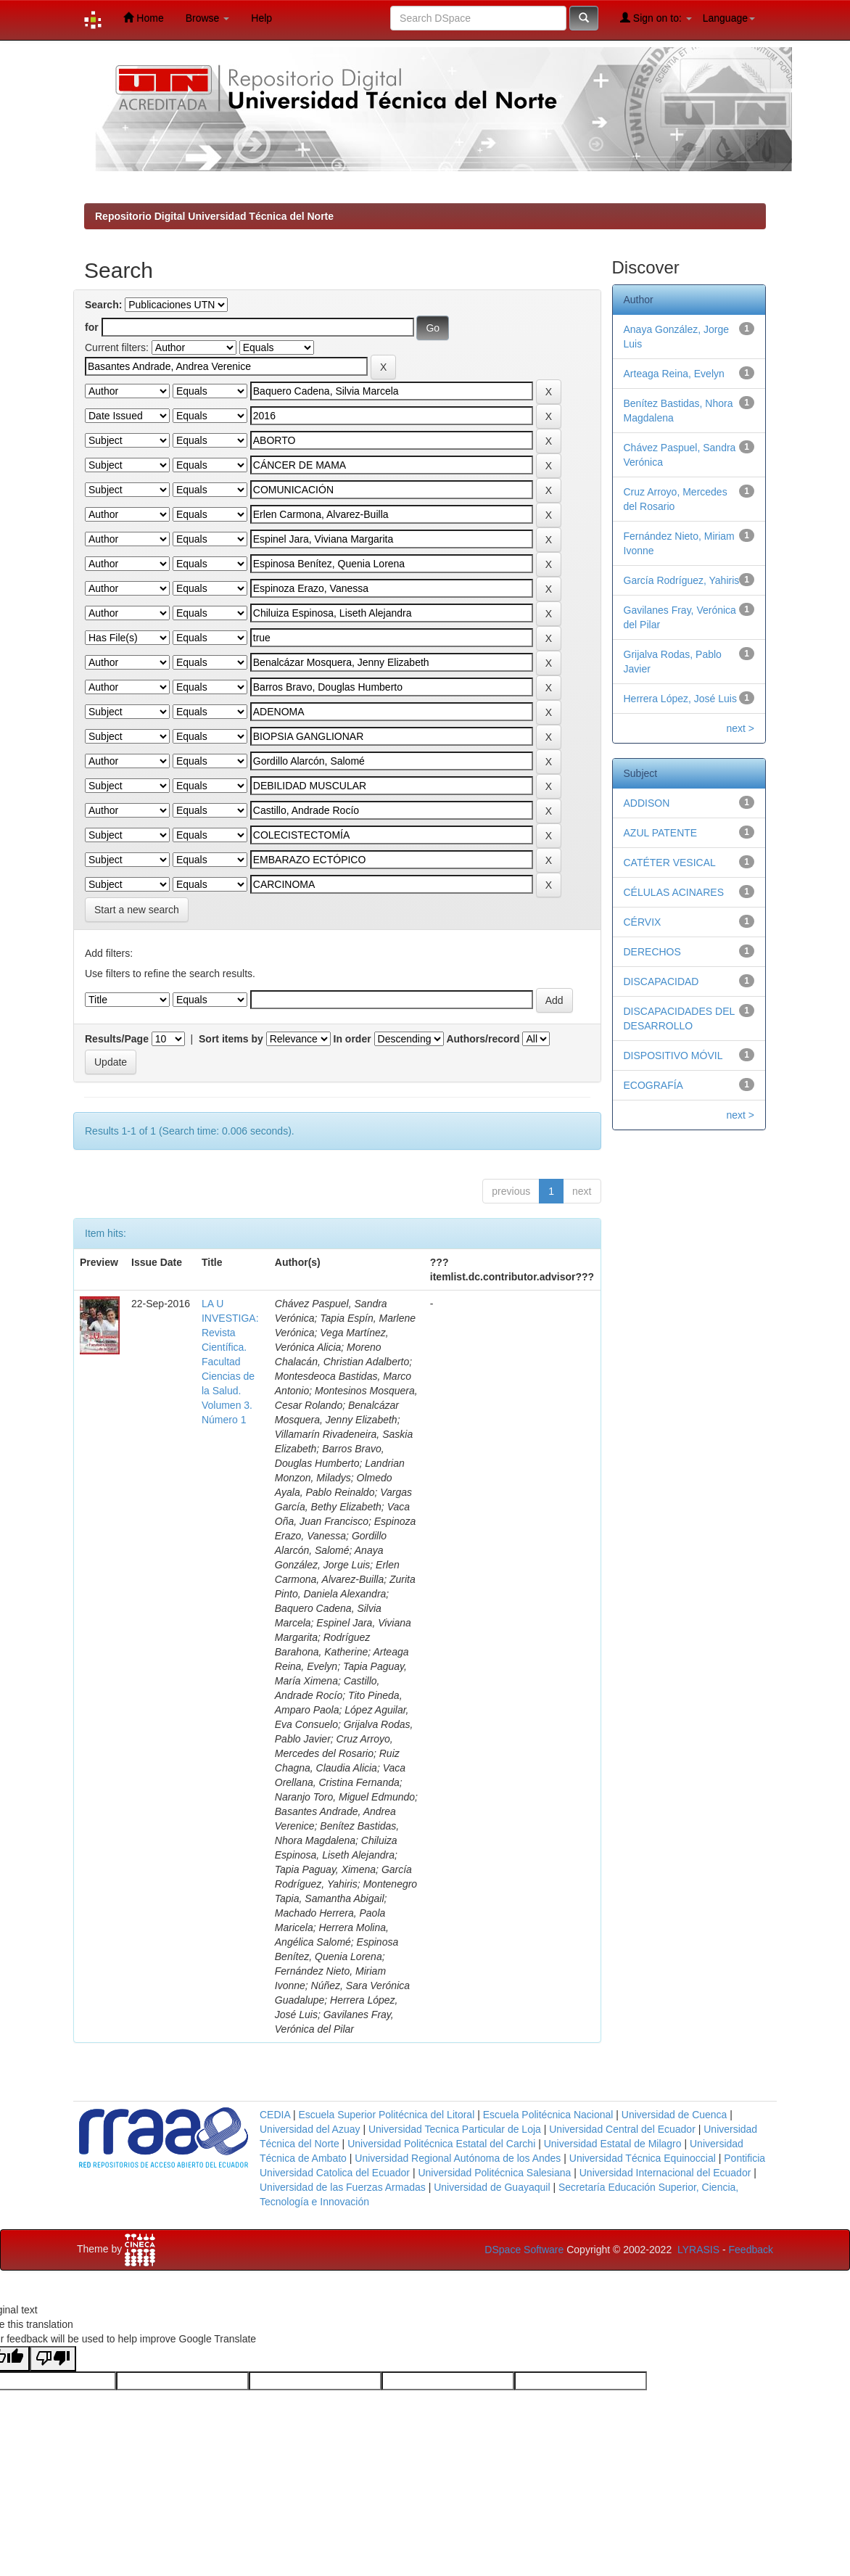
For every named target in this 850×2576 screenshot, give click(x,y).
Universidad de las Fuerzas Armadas (343, 2187)
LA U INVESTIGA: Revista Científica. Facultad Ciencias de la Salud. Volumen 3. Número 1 (230, 1361)
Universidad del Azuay (310, 2129)
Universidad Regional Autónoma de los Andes (458, 2158)
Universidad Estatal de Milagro (613, 2143)
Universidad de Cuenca (674, 2114)
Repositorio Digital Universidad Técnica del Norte (214, 216)
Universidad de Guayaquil (492, 2187)
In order (352, 1039)
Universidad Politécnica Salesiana (494, 2172)
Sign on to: (656, 18)
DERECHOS (652, 952)
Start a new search (136, 909)
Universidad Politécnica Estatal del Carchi (441, 2143)
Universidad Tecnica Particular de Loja (454, 2129)
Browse (208, 18)
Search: (103, 304)
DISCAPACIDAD (661, 981)
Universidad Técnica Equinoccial (642, 2158)
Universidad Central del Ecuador (622, 2129)
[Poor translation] (53, 2358)
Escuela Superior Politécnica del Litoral (386, 2114)
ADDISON (647, 803)
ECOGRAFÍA (653, 1085)
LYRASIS (698, 2249)
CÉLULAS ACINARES (674, 892)
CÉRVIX (642, 922)
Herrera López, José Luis (680, 698)
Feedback (751, 2249)
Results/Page (117, 1039)
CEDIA (275, 2114)
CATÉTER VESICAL (670, 862)
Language (729, 18)
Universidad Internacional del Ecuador (665, 2172)
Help (261, 18)
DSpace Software (524, 2249)
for (92, 327)
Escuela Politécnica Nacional (548, 2114)
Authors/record (482, 1039)
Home (143, 18)
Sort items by (231, 1039)
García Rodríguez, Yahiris (682, 580)
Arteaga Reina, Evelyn (674, 373)
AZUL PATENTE (661, 833)
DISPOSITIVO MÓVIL (673, 1055)
